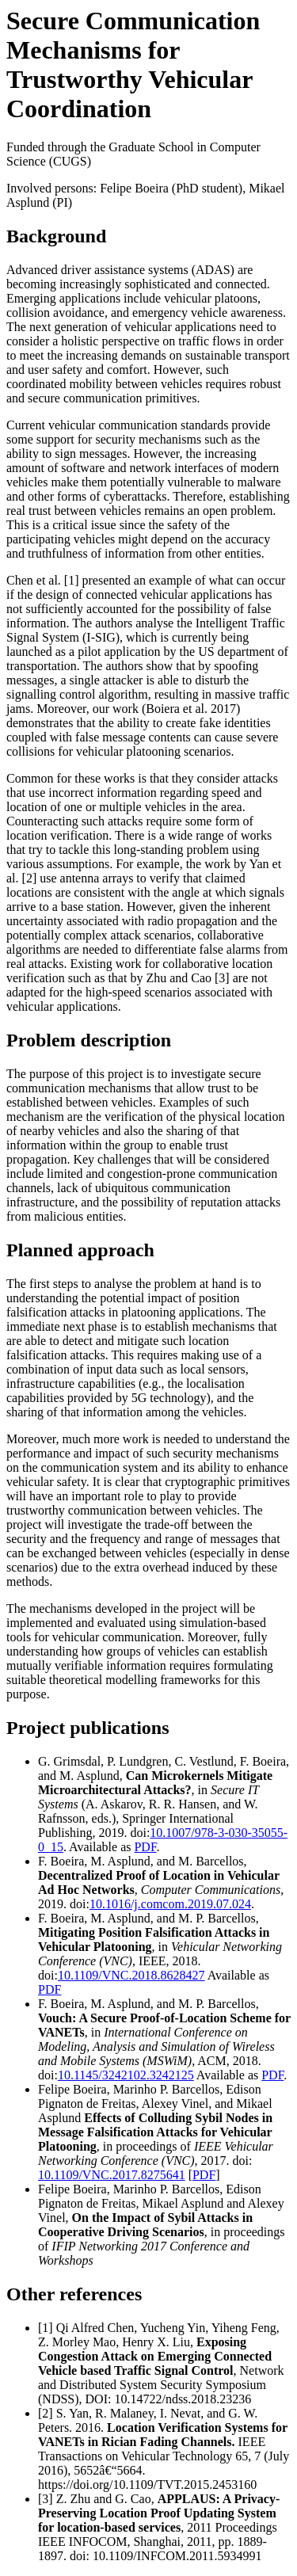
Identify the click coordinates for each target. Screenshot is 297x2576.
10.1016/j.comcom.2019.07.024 (170, 1904)
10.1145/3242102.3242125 (126, 2075)
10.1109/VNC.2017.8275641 (111, 2175)
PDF (145, 1847)
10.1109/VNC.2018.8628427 (131, 1975)
